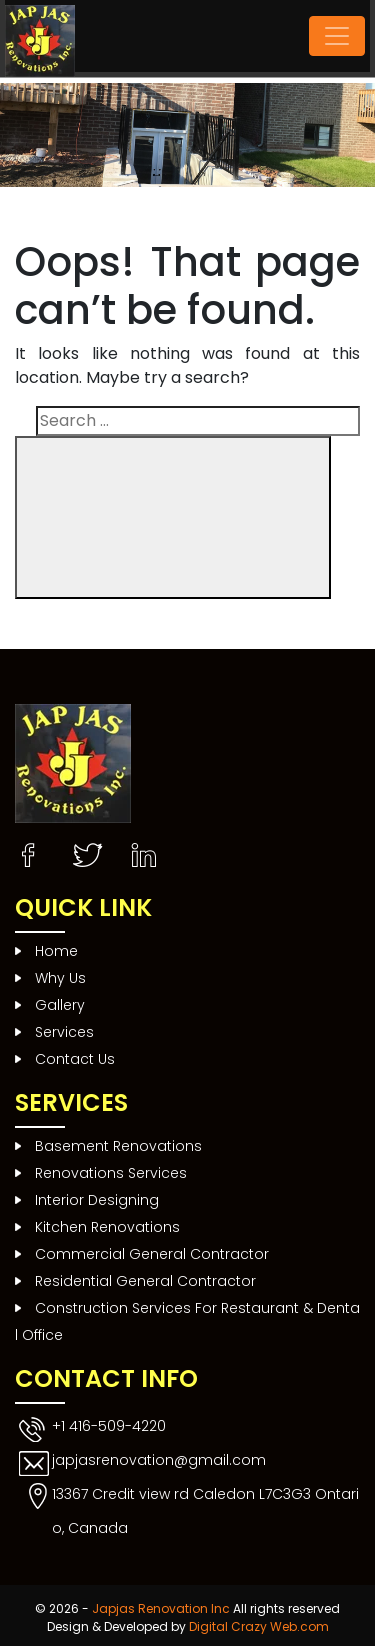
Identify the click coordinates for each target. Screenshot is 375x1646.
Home (56, 951)
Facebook (35, 848)
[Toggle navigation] (337, 36)
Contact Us (75, 1059)
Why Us (60, 978)
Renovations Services (111, 1173)
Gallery (60, 1005)
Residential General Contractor (145, 1281)
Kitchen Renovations (107, 1227)
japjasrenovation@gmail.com (159, 1460)
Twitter (89, 848)
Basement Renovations (118, 1146)
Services (64, 1032)
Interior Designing (97, 1200)
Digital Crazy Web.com (259, 1626)
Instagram (143, 848)
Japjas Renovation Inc (161, 1608)
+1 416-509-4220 (109, 1426)
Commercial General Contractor (152, 1254)
